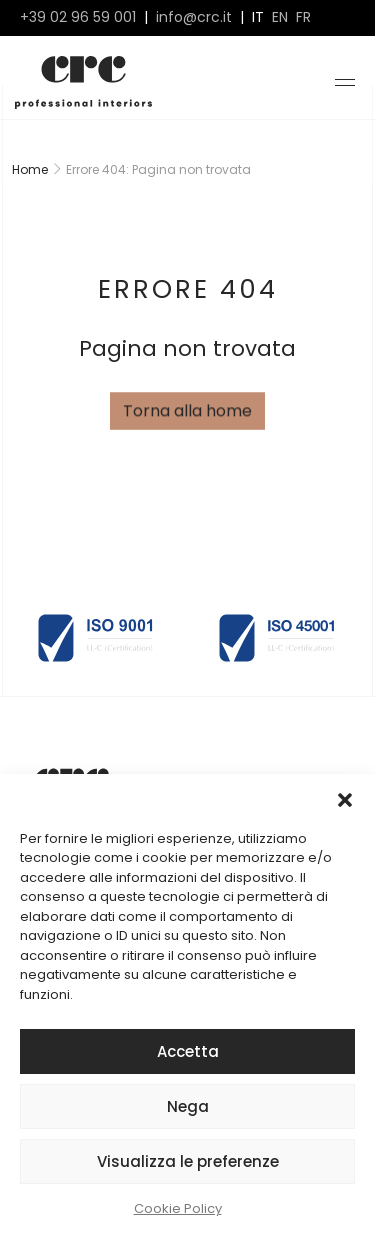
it (258, 17)
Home (30, 169)
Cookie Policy (178, 1208)
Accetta (188, 1051)
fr (303, 17)
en (280, 17)
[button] (345, 799)
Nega (188, 1106)
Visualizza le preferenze (188, 1161)
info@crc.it (194, 17)
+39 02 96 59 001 (78, 17)
